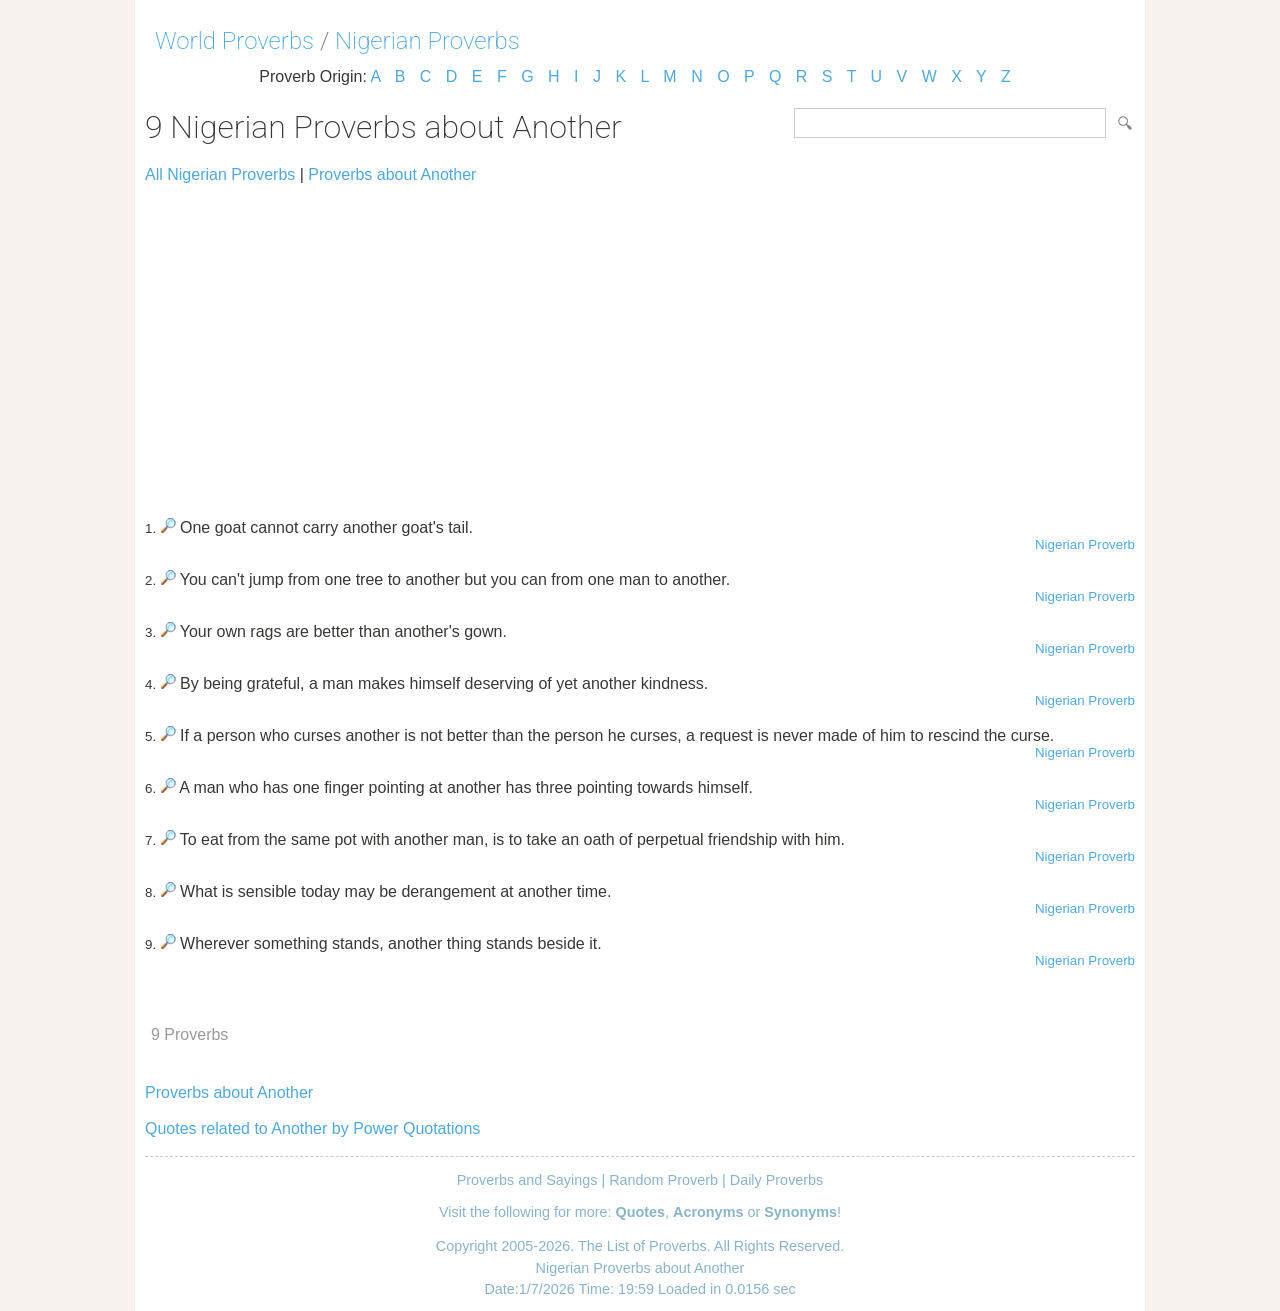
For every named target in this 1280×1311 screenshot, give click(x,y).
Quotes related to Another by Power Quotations (312, 1128)
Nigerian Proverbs (427, 41)
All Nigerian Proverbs (220, 174)
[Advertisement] (640, 342)
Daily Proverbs (777, 1180)
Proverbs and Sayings (527, 1180)
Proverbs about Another (392, 174)
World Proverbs (234, 41)
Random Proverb (663, 1180)
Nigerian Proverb (1085, 544)
